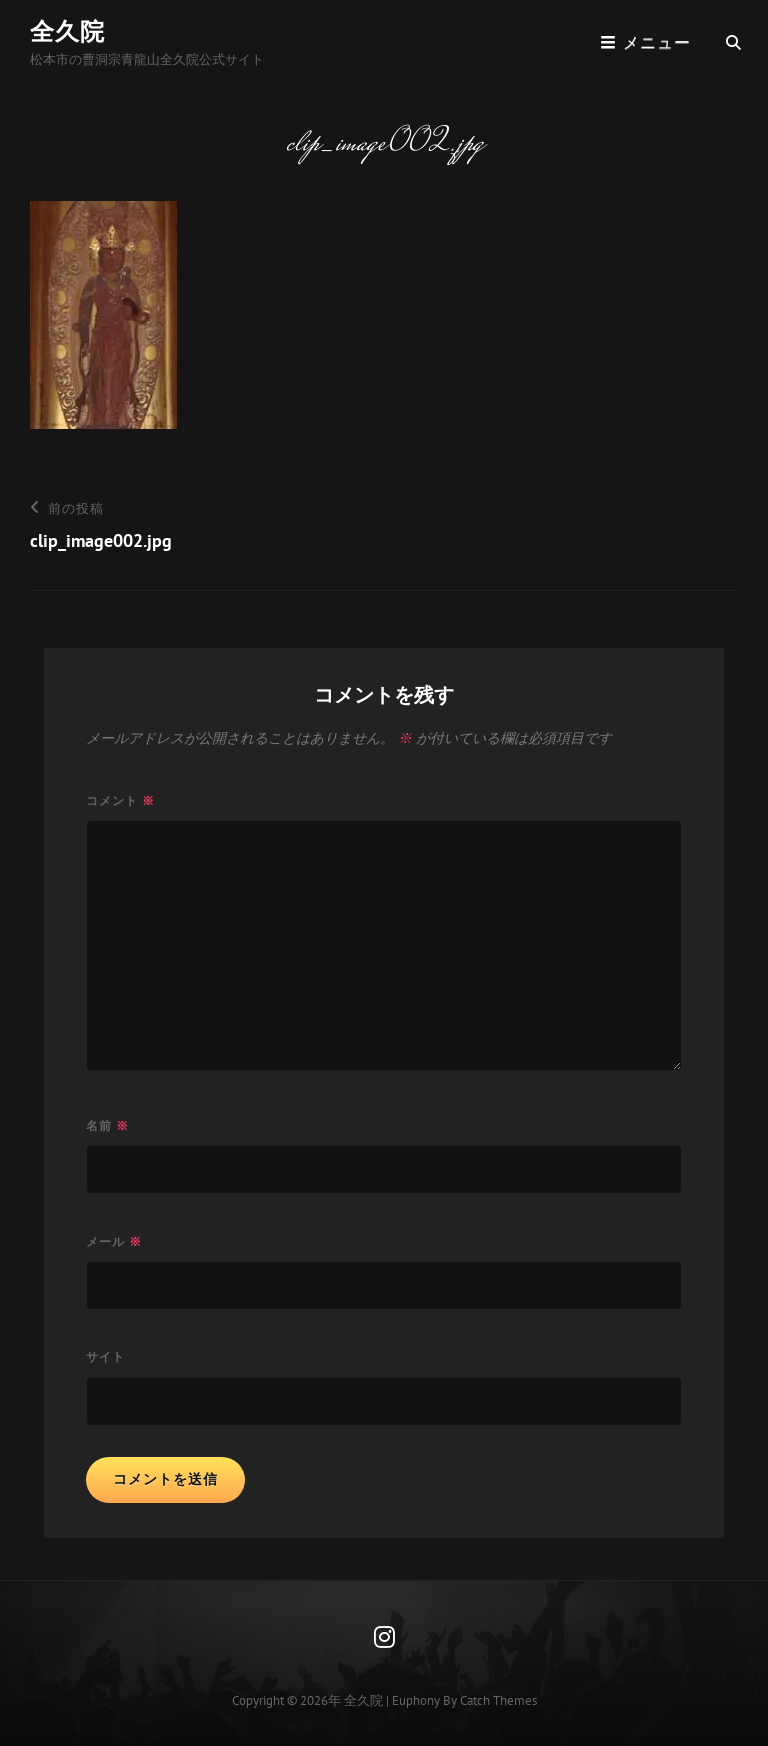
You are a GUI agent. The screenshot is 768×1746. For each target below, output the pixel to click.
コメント (120, 800)
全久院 (67, 31)
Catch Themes (498, 1700)
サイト (105, 1356)
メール (114, 1241)
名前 (107, 1125)
